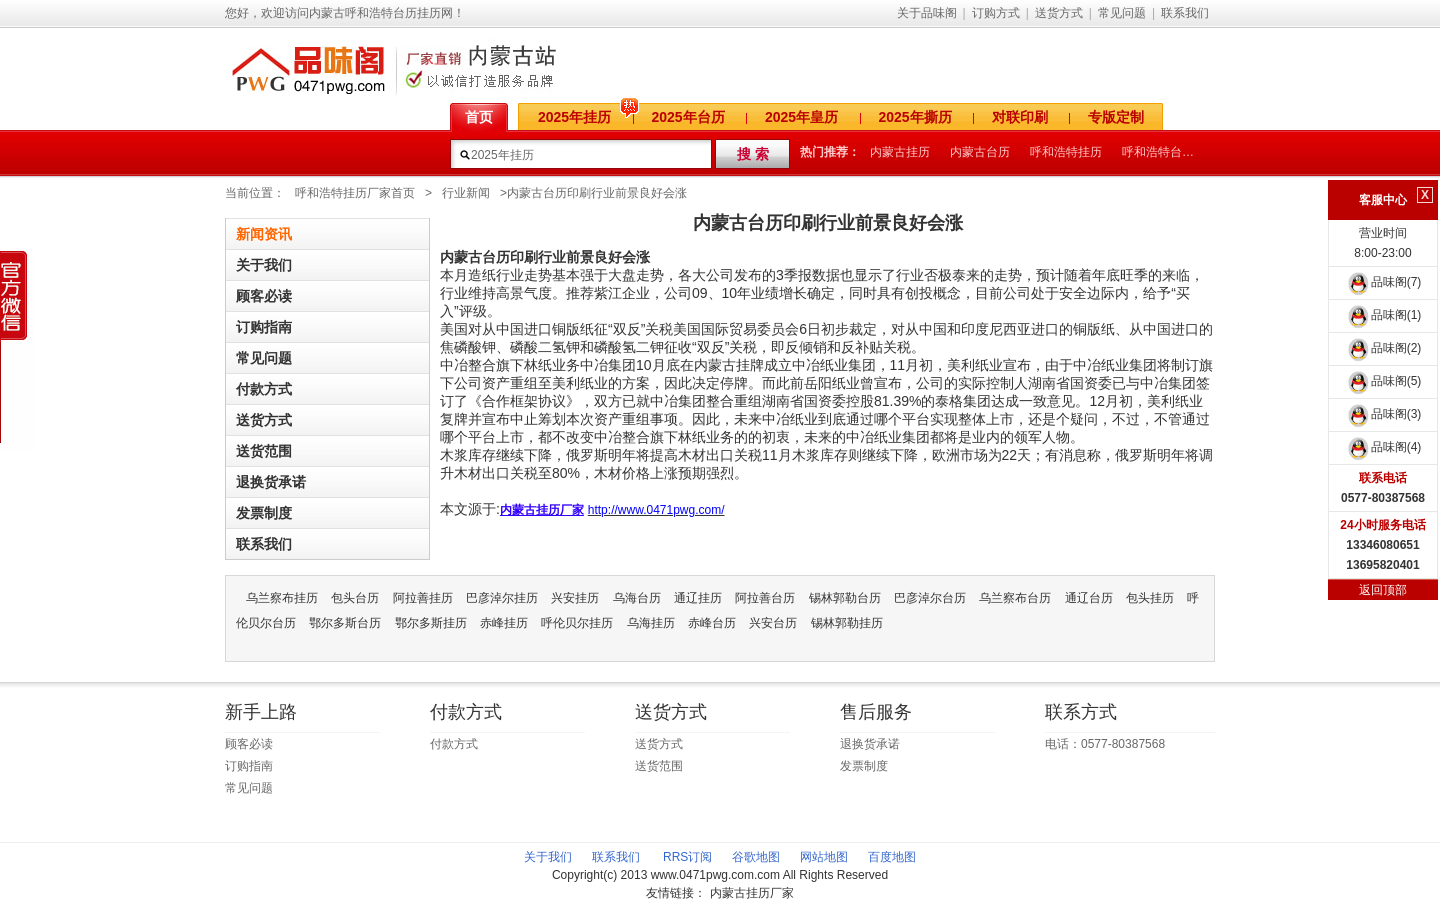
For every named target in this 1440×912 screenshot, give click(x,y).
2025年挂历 (574, 117)
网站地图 (824, 857)
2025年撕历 (915, 117)
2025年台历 (688, 117)
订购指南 (264, 327)
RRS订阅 (687, 857)
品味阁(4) (1383, 447)
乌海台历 (637, 598)
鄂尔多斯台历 (345, 623)
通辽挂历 (698, 598)
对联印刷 (1020, 117)
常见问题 (1122, 13)
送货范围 (264, 451)
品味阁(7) (1383, 282)
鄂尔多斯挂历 (431, 623)
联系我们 (1185, 13)
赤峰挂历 (504, 623)
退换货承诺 (271, 482)
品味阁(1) (1383, 315)
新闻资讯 (264, 234)
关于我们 (264, 265)
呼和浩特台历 (1158, 152)
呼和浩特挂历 (1066, 152)
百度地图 (892, 857)
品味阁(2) (1383, 348)
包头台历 (355, 598)
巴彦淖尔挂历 (502, 598)
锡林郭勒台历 (845, 598)
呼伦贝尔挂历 (577, 623)
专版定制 (1116, 117)
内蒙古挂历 (900, 152)
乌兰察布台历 (1015, 598)
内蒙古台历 (980, 152)
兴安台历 (773, 623)
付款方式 (264, 389)
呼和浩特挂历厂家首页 (355, 193)
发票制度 (264, 513)
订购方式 (996, 13)
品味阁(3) (1383, 414)
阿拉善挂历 (423, 598)
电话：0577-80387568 (1105, 744)
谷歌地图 (756, 857)
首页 (479, 117)
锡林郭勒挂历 (847, 623)
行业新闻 (466, 193)
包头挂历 (1150, 598)
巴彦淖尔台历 (930, 598)
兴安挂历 (575, 598)
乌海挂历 (651, 623)
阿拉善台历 (765, 598)
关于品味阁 (927, 13)
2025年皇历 (801, 117)
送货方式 (1059, 13)
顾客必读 (264, 296)
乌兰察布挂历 (282, 598)
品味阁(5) (1383, 381)
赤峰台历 (712, 623)
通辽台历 (1089, 598)
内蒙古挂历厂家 (752, 893)
